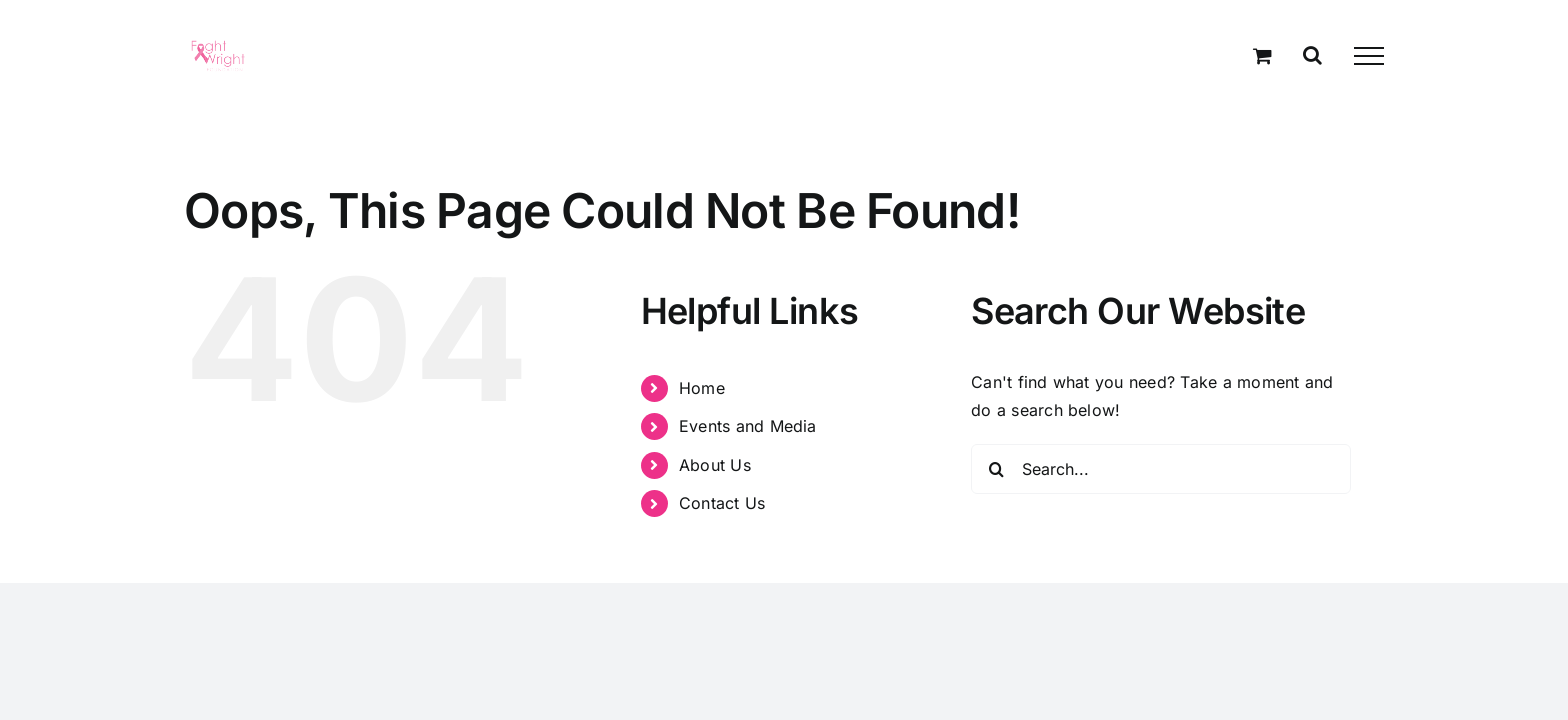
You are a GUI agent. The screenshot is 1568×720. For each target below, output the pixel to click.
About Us (715, 465)
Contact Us (722, 503)
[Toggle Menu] (1369, 56)
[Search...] (1161, 469)
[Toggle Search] (1312, 55)
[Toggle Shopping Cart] (1262, 55)
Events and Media (748, 426)
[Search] (996, 469)
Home (702, 388)
